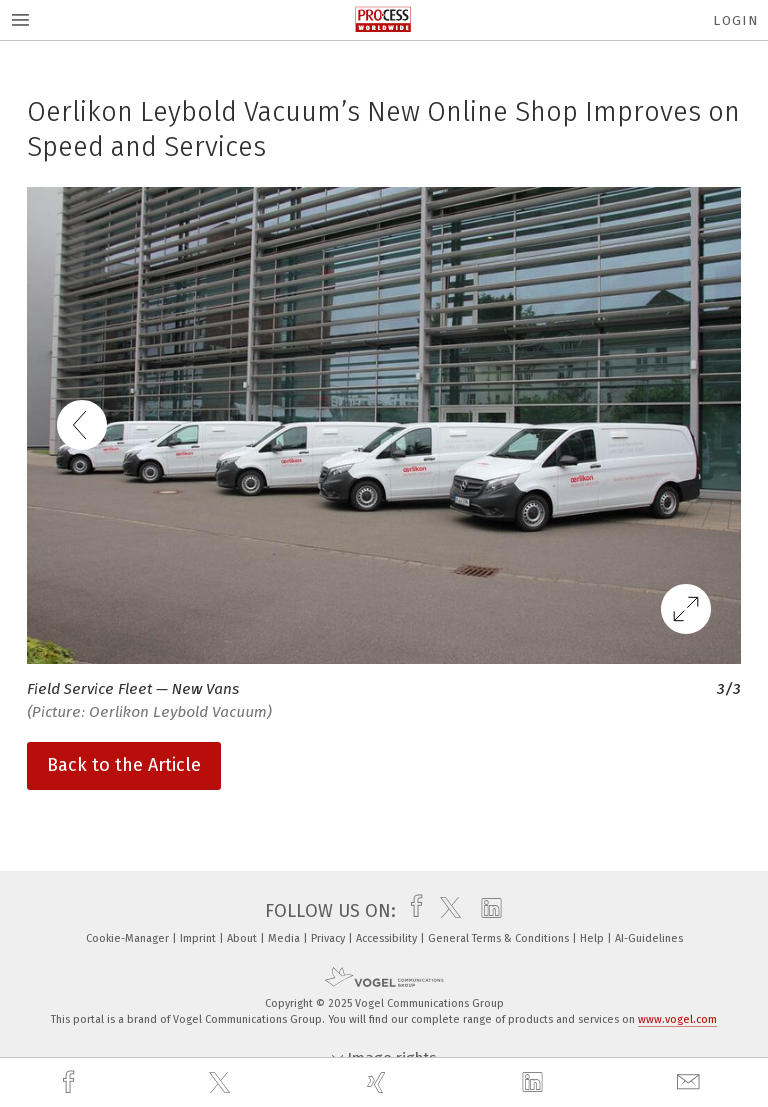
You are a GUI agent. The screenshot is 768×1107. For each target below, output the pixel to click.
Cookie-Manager (129, 938)
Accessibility (388, 938)
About (243, 938)
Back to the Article (124, 765)
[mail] (691, 1082)
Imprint (199, 938)
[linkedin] (535, 1083)
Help (593, 938)
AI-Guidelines (649, 938)
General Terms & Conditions (500, 938)
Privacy (329, 938)
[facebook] (71, 1082)
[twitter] (222, 1083)
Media (285, 938)
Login (735, 20)
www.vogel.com (677, 1019)
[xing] (379, 1082)
